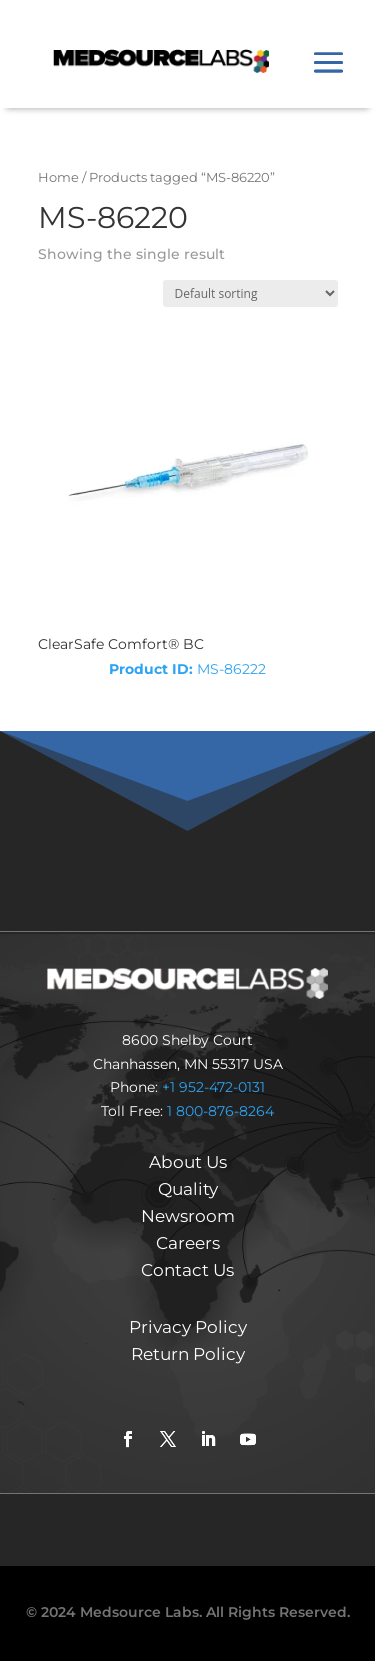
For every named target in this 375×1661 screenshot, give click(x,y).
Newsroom (188, 1216)
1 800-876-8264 (220, 1111)
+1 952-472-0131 (213, 1087)
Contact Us (187, 1270)
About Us (188, 1162)
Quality (188, 1189)
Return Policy (188, 1354)
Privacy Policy (188, 1327)
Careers (188, 1243)
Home (58, 177)
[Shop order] (250, 293)
